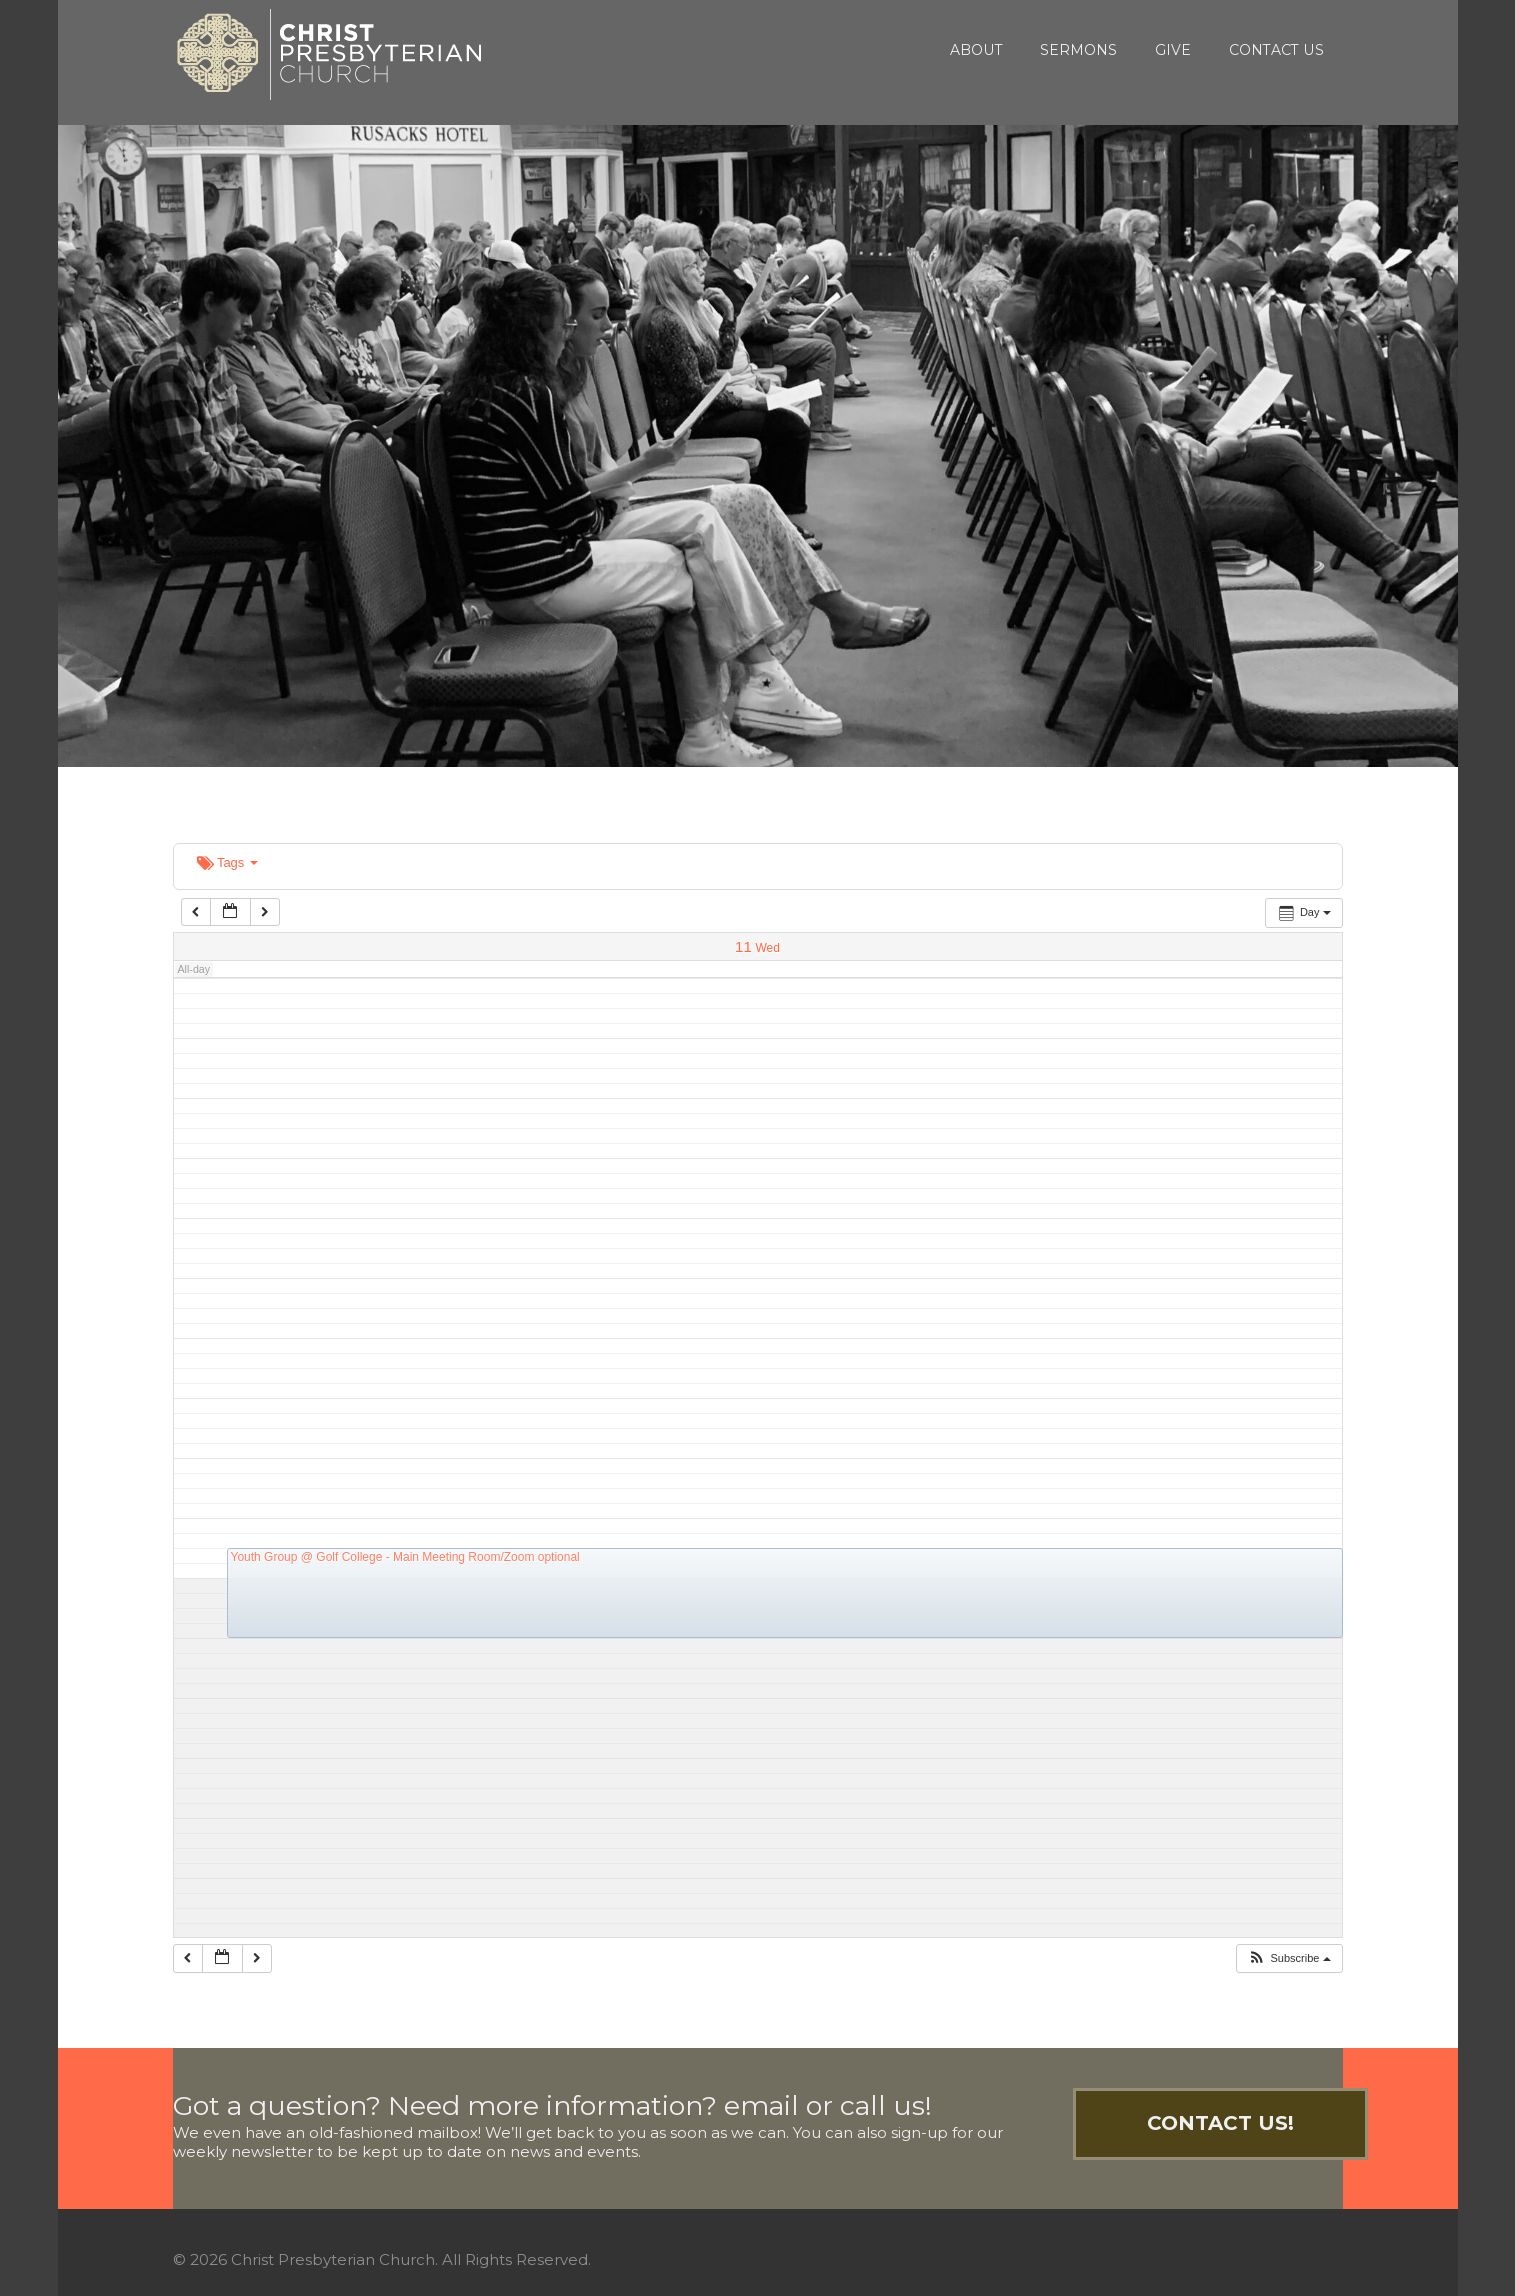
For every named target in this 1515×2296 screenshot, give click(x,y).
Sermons (1078, 50)
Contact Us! (1220, 2123)
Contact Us (1276, 50)
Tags (227, 862)
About (976, 50)
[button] (1288, 1958)
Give (1173, 50)
